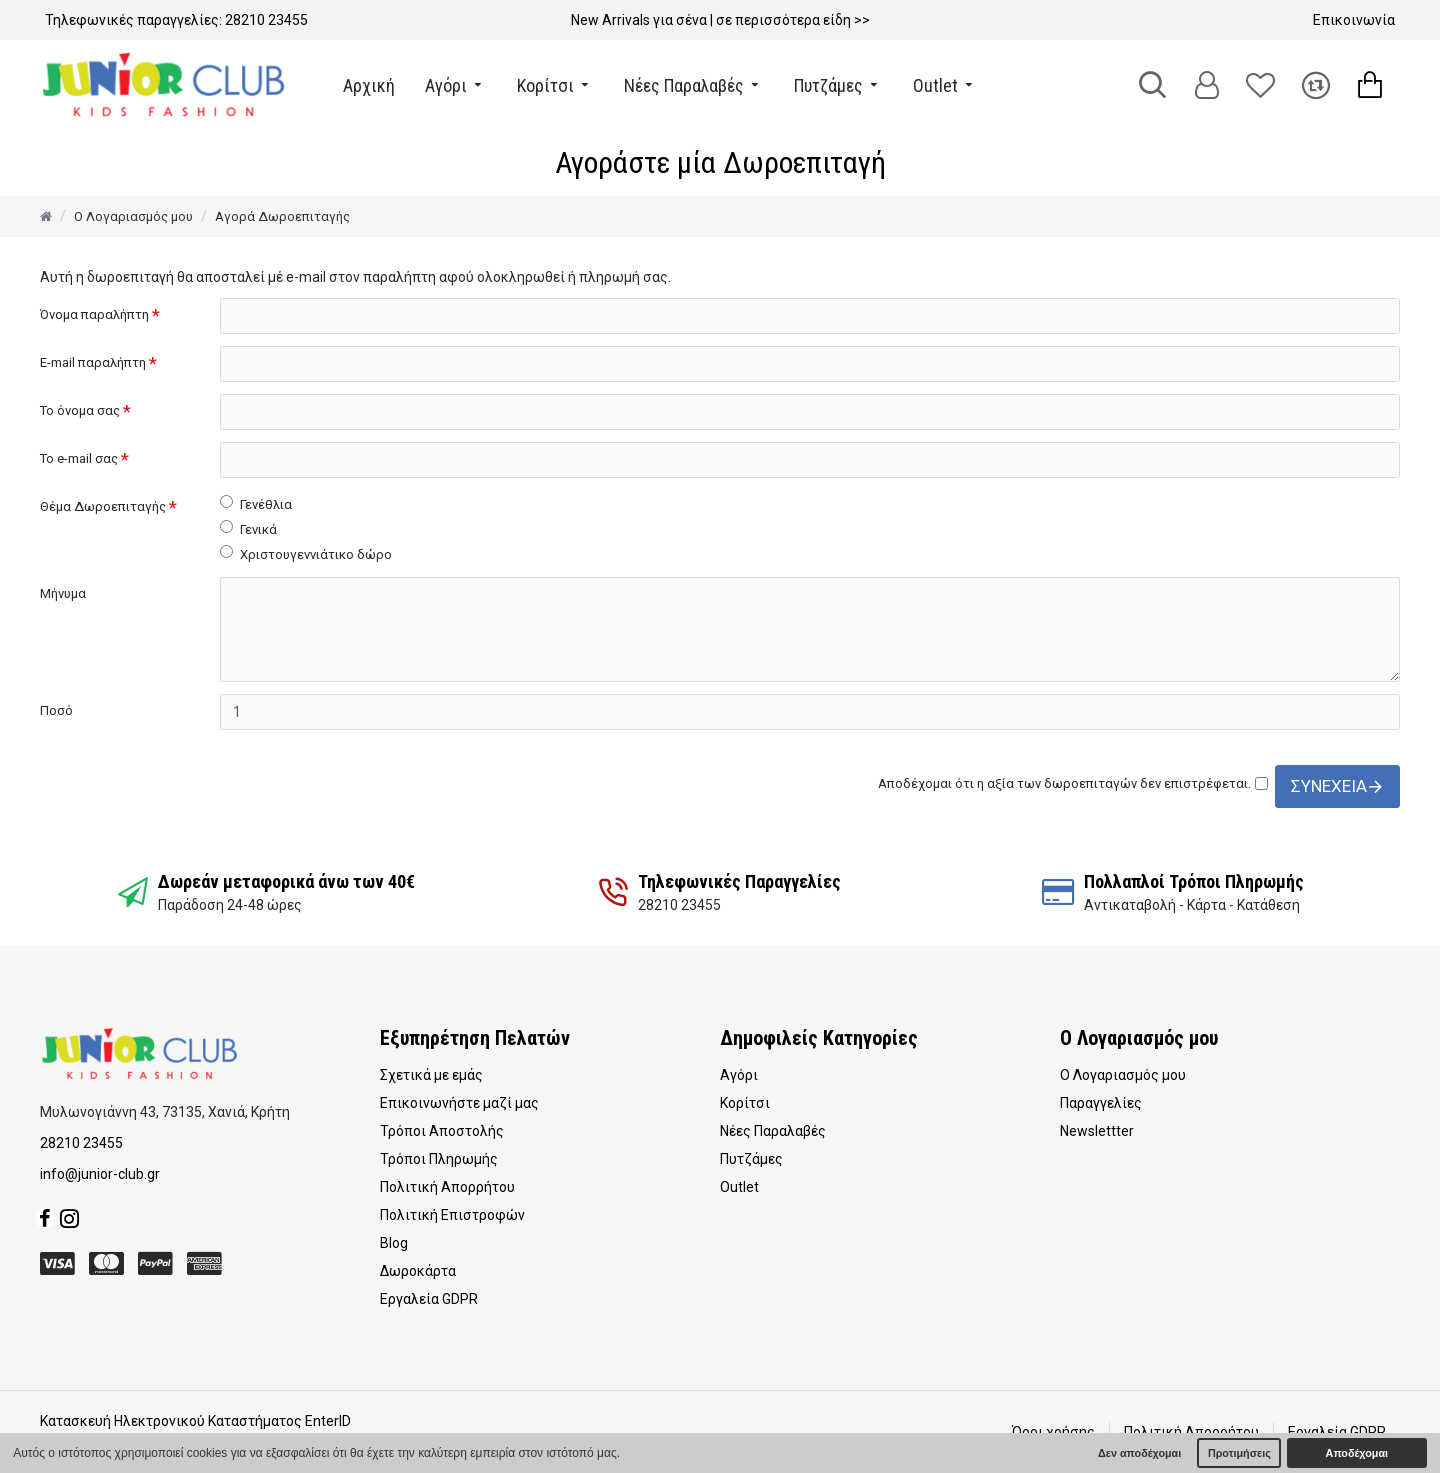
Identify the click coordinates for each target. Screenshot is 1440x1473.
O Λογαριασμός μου (133, 216)
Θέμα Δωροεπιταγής (103, 506)
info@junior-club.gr (100, 1174)
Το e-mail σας (79, 458)
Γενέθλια (256, 503)
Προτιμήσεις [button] (1239, 1453)
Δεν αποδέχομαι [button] (1139, 1453)
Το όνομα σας (80, 410)
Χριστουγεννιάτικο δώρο (306, 553)
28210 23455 (81, 1143)
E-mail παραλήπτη (93, 362)
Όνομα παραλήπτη (94, 314)
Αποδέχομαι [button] (1357, 1453)
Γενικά (248, 528)
